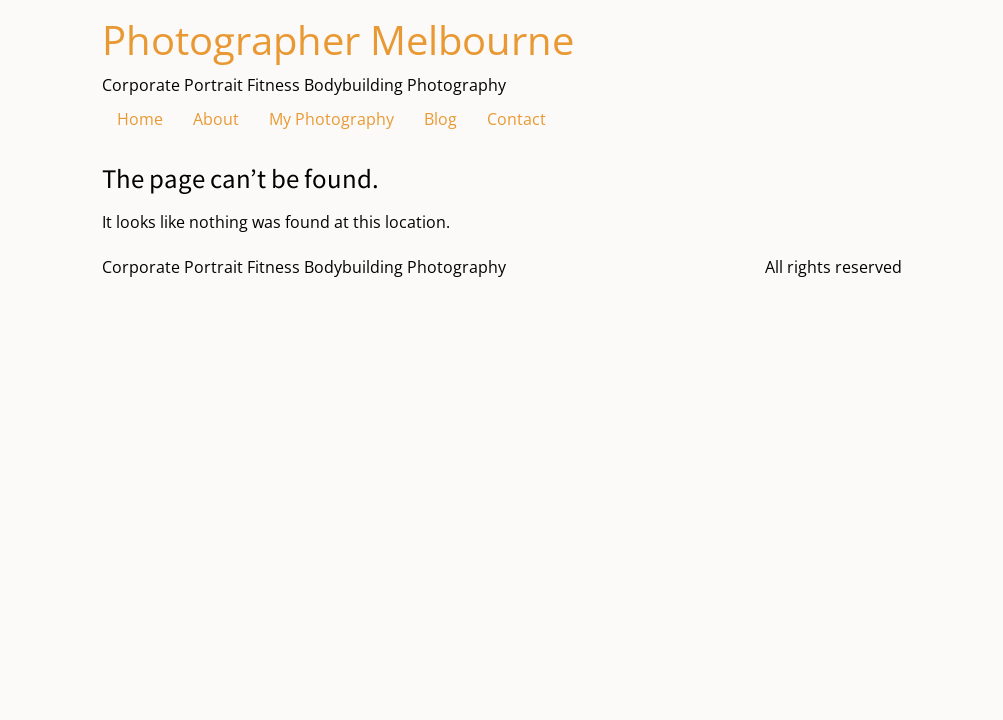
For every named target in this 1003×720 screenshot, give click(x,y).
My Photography (331, 119)
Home (140, 119)
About (216, 119)
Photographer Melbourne (338, 39)
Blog (440, 119)
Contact (516, 119)
